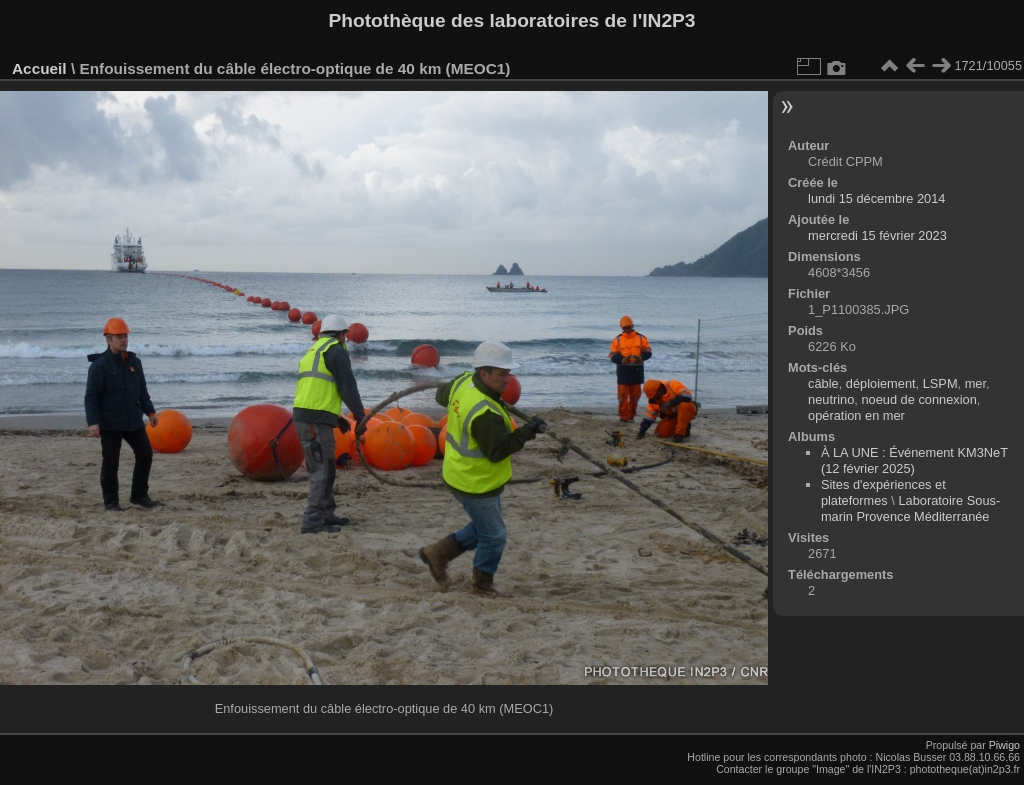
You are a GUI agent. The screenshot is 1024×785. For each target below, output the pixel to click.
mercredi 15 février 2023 (877, 235)
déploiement (881, 383)
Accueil (39, 68)
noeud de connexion (918, 399)
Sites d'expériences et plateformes (883, 492)
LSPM (940, 383)
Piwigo (1004, 745)
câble (823, 383)
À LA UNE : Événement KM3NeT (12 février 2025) (914, 460)
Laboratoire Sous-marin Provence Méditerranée (910, 508)
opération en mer (856, 415)
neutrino (831, 399)
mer (975, 383)
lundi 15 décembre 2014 (876, 198)
